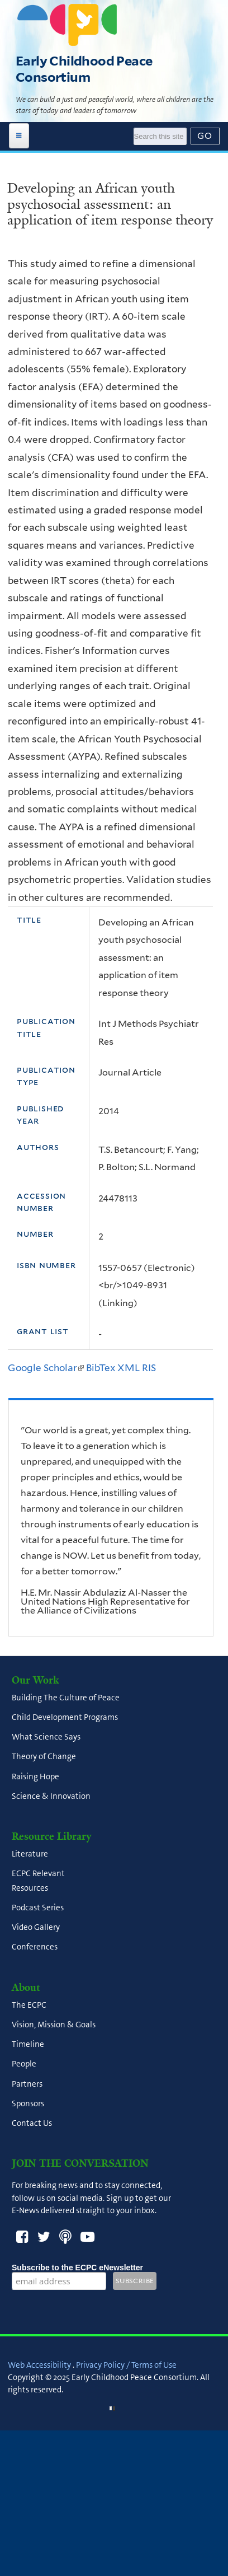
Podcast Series (38, 1907)
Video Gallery (36, 1927)
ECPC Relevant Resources (38, 1881)
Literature (30, 1854)
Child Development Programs (65, 1717)
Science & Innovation (51, 1796)
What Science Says (46, 1737)
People (24, 2064)
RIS (149, 1367)
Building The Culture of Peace (66, 1697)
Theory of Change (44, 1756)
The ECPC (29, 2005)
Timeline (28, 2044)
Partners (27, 2083)
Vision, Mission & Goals (54, 2024)
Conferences (35, 1947)
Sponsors (28, 2103)
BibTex (100, 1367)
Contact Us (32, 2123)
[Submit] (205, 136)
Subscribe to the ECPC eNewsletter (77, 2267)
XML (128, 1367)
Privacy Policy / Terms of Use (126, 2365)
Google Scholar (46, 1367)
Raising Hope (35, 1776)
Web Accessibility (39, 2365)
